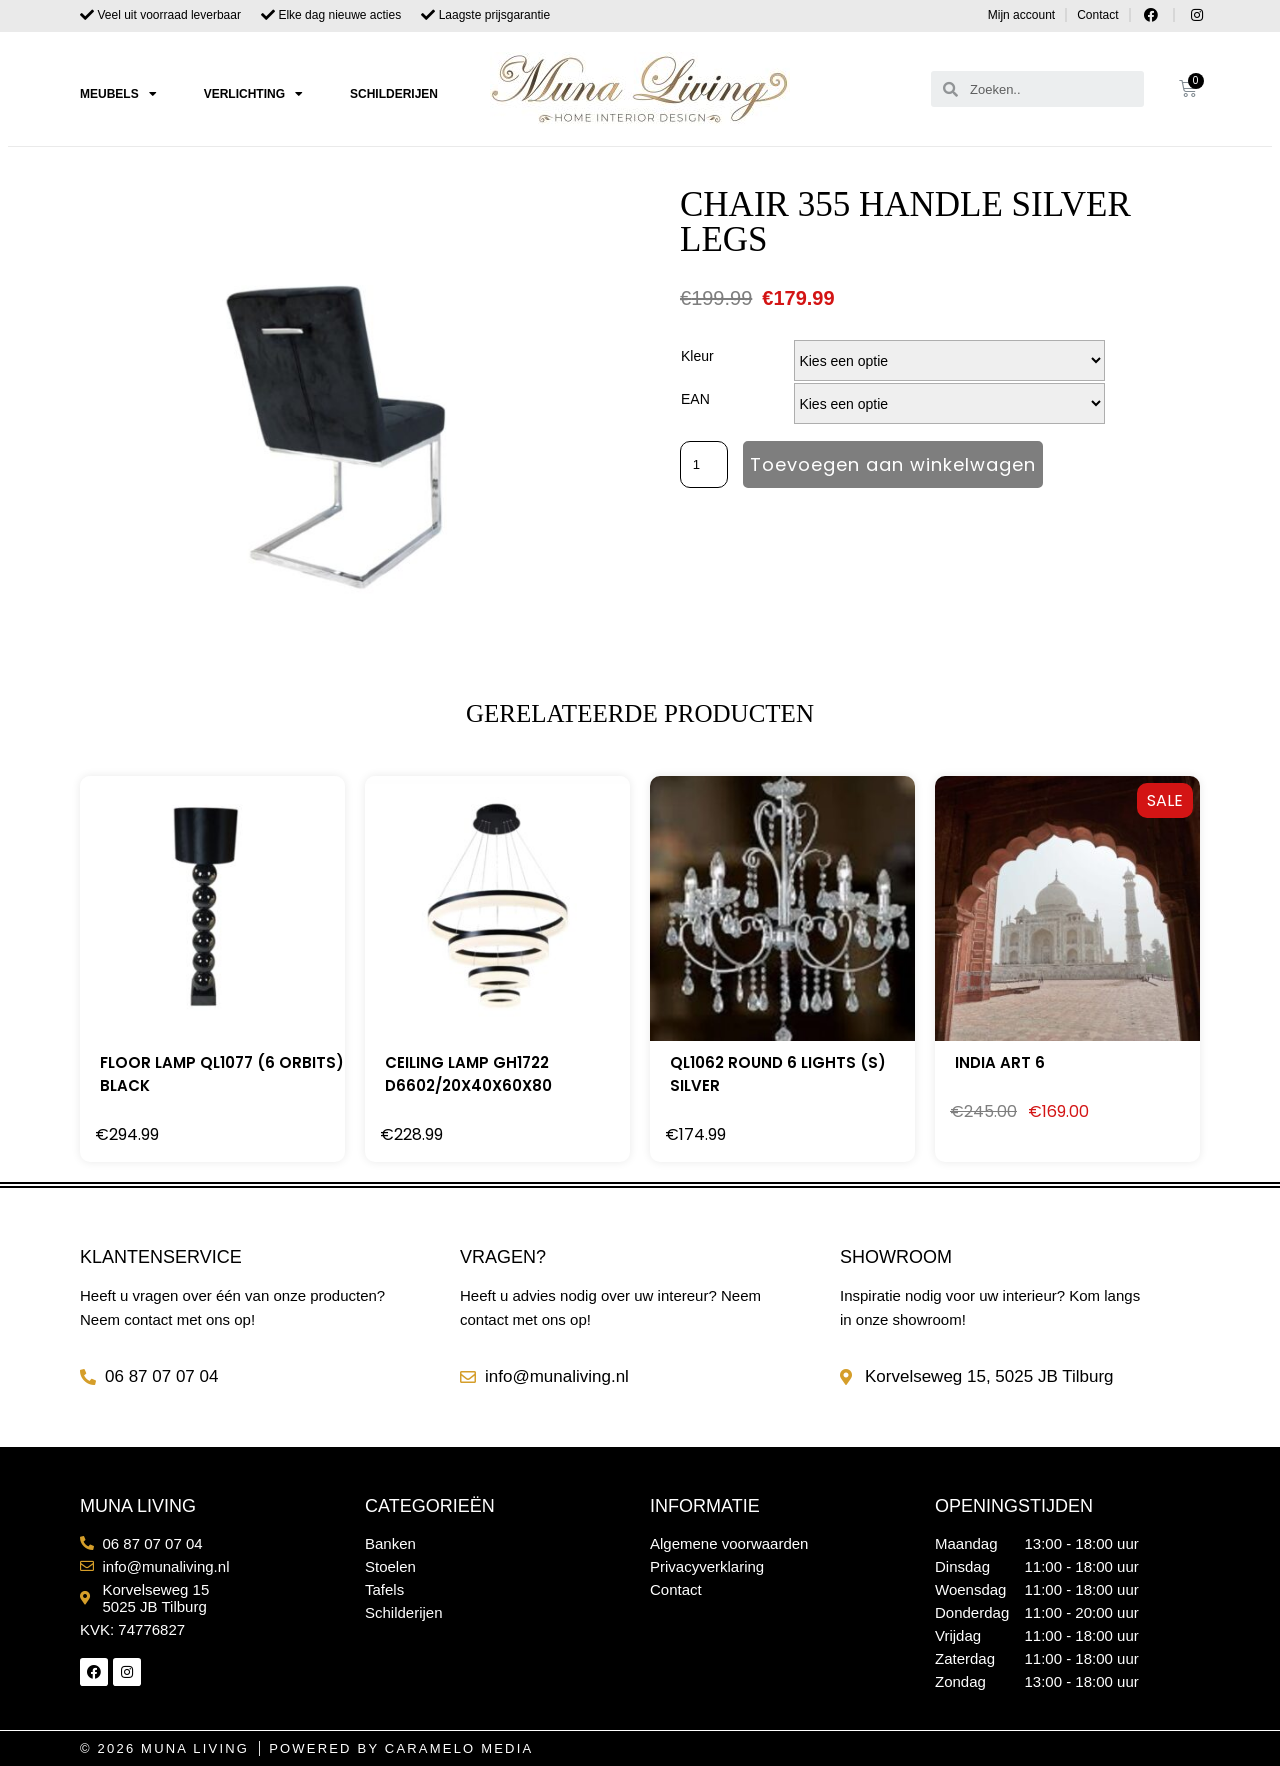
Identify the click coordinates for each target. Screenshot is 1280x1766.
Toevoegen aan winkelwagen (893, 464)
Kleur (697, 356)
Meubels (118, 94)
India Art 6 (1000, 1062)
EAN (695, 399)
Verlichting (253, 94)
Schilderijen (394, 94)
